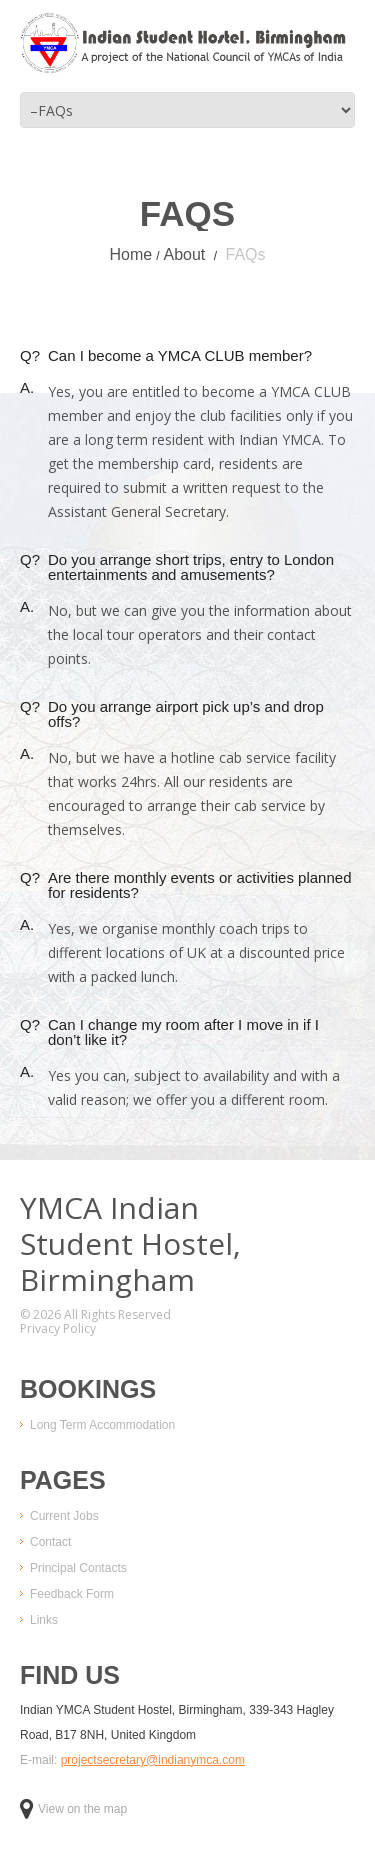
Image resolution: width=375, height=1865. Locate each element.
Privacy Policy (58, 1329)
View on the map (73, 1809)
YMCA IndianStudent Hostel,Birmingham (130, 1244)
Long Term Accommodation (102, 1425)
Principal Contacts (78, 1568)
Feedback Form (72, 1594)
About (184, 254)
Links (44, 1620)
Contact (50, 1542)
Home (130, 254)
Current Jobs (64, 1516)
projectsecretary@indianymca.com (153, 1760)
